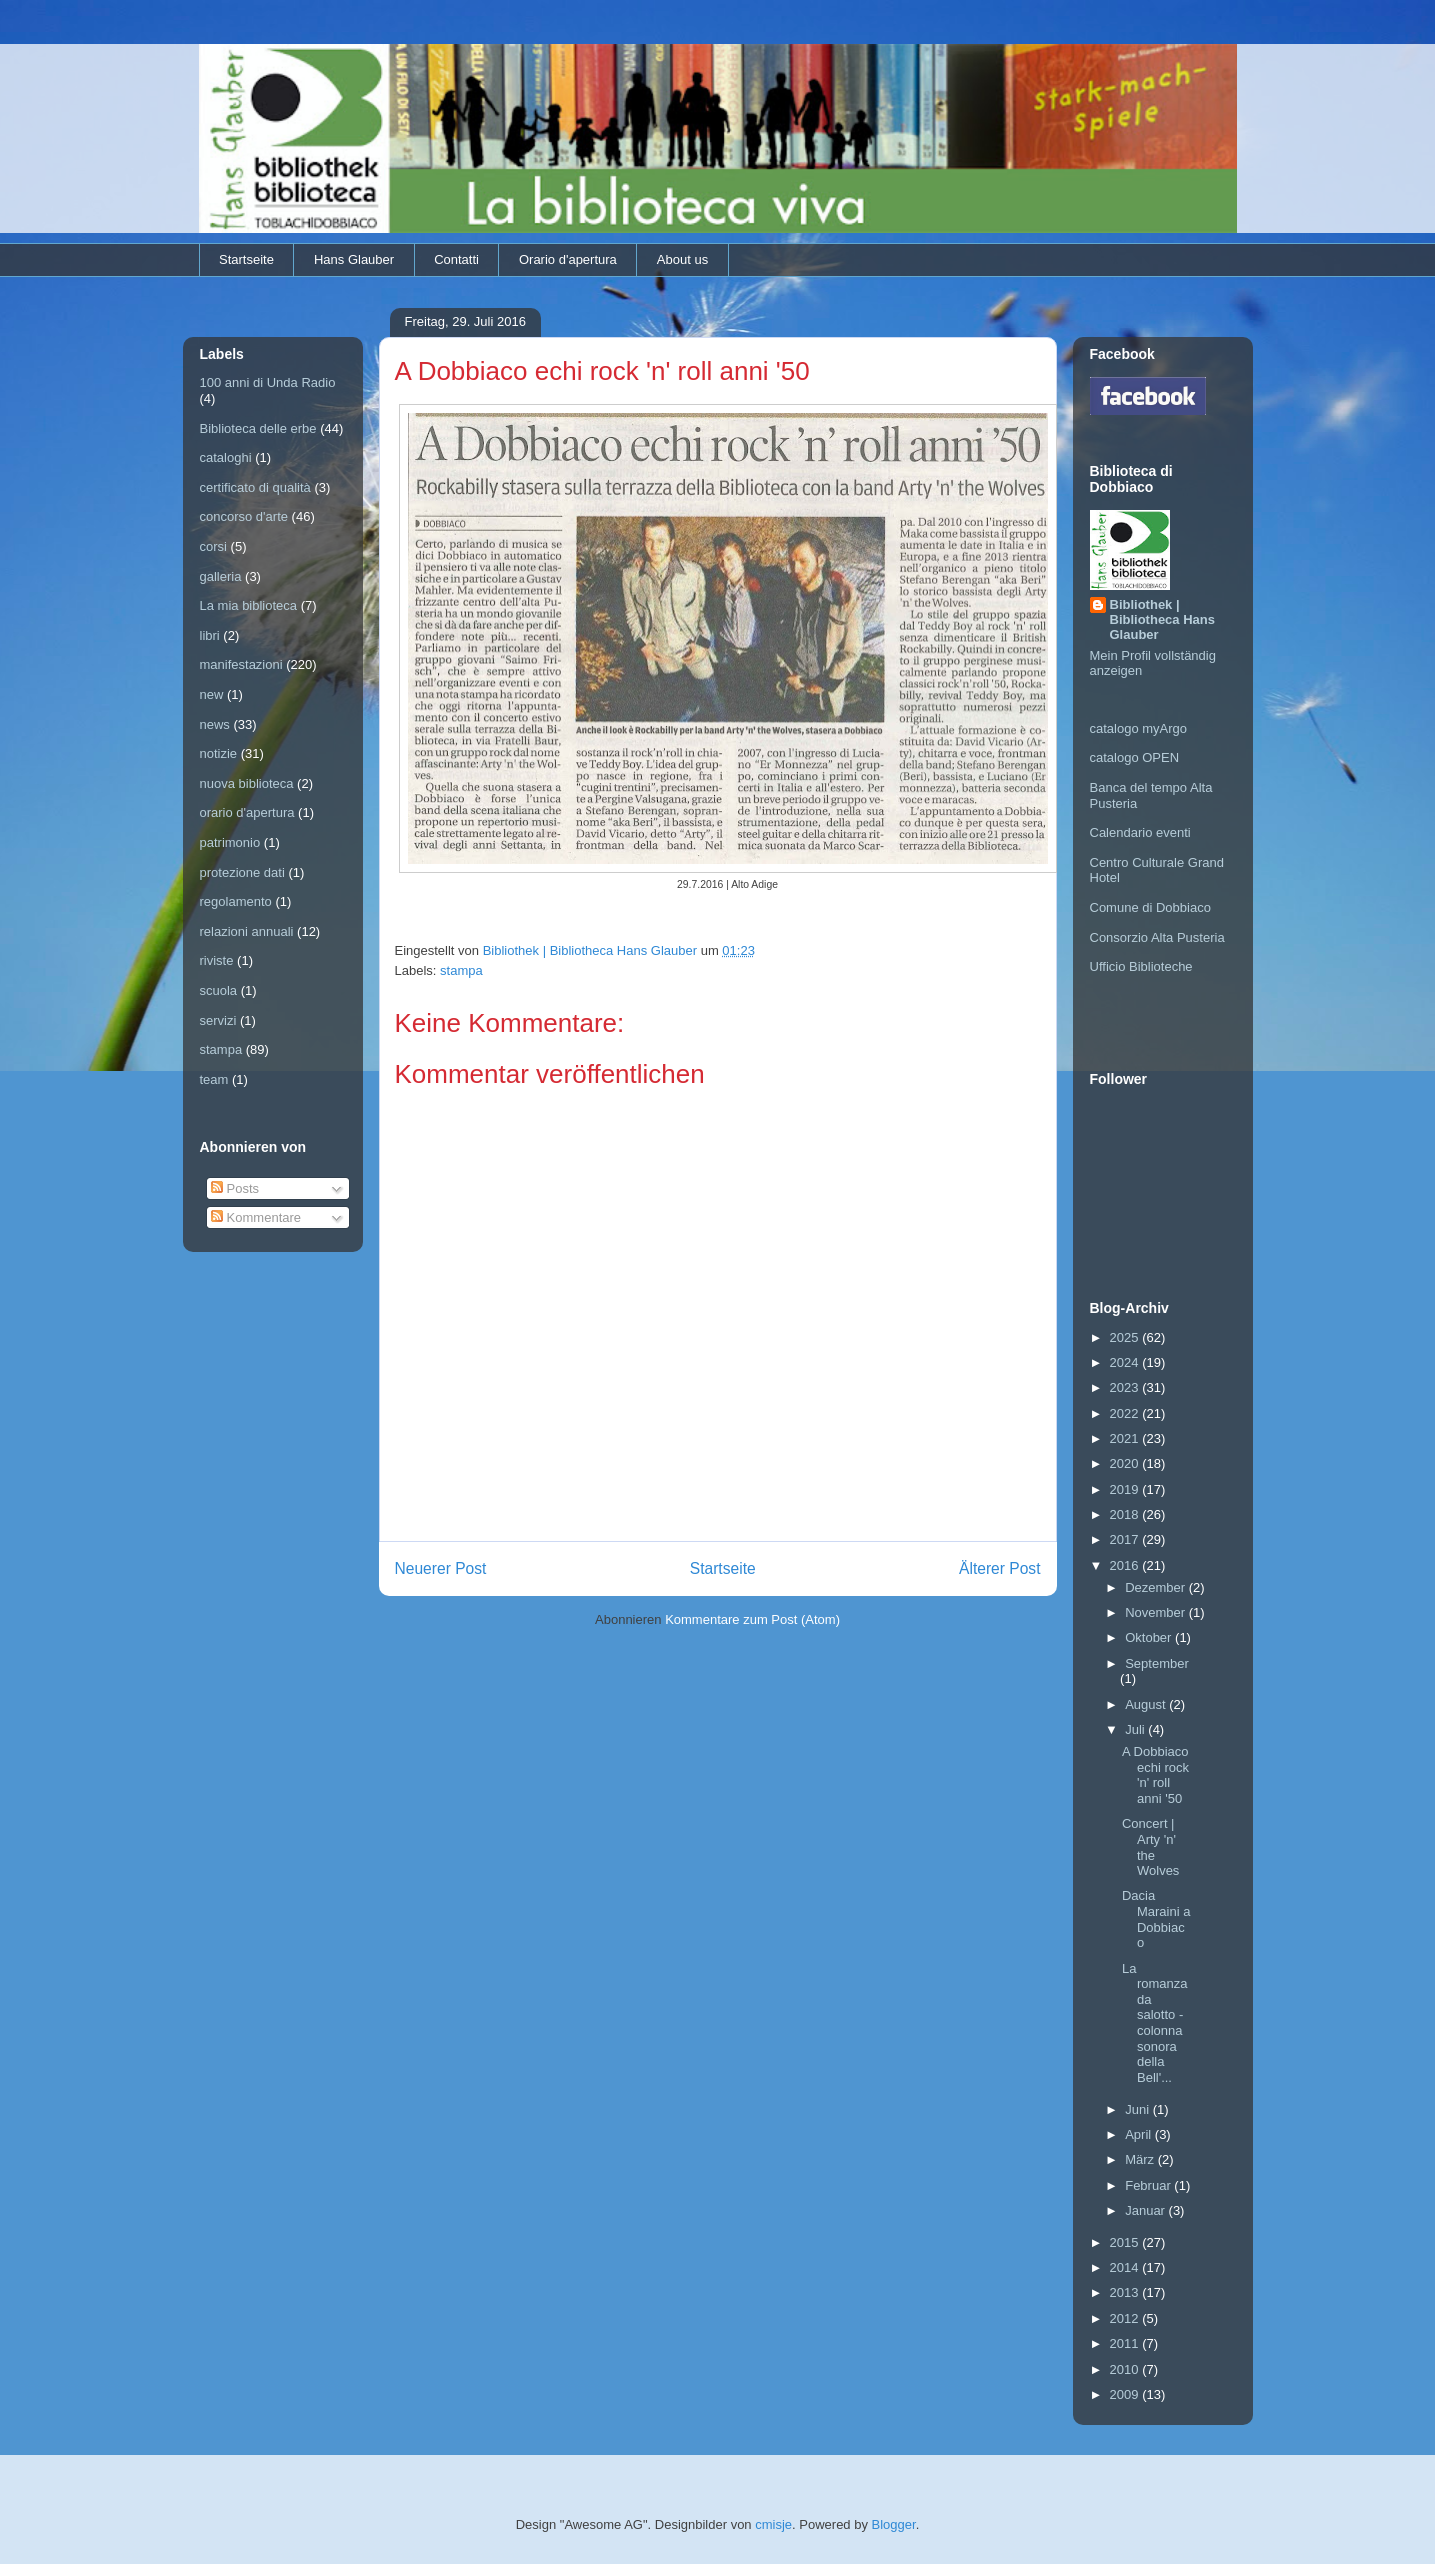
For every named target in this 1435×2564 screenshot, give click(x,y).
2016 (1126, 1565)
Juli (1136, 1729)
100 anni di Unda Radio (268, 382)
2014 (1126, 2267)
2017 (1126, 1539)
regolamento (236, 901)
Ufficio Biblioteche (1141, 966)
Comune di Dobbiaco (1150, 907)
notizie (219, 753)
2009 (1126, 2394)
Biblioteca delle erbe (258, 428)
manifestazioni (241, 664)
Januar (1146, 2210)
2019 (1126, 1489)
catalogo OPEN (1135, 757)
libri (210, 635)
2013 (1126, 2292)
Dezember (1157, 1587)
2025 (1126, 1337)
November (1157, 1612)
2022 (1126, 1413)
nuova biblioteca (247, 783)
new (212, 694)
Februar (1149, 2185)
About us (682, 259)
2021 (1126, 1438)
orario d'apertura (247, 812)
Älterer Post (999, 1568)
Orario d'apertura (568, 259)
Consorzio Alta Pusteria (1157, 937)
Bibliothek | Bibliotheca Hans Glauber (1162, 619)
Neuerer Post (441, 1568)
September (1157, 1663)
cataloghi (226, 457)
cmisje (773, 2524)
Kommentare (256, 1217)
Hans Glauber (354, 259)
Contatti (456, 259)
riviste (217, 960)
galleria (221, 576)
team (214, 1079)
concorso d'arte (244, 516)
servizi (218, 1020)
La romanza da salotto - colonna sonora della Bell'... (1155, 2023)
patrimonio (230, 842)
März (1141, 2159)
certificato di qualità (255, 487)
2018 (1126, 1514)
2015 (1126, 2242)
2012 (1126, 2318)
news (215, 724)
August (1147, 1704)
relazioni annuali (247, 931)
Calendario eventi (1140, 832)
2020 (1126, 1463)
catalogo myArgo (1139, 728)
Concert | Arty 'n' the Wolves (1150, 1847)
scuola (219, 990)
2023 (1126, 1387)
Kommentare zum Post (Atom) (752, 1619)
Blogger (894, 2524)
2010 (1126, 2369)
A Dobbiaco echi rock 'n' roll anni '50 (1155, 1775)
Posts (235, 1188)
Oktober (1150, 1637)
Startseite (246, 259)
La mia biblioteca (249, 605)
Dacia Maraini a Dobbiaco (1156, 1919)
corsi (213, 546)
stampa (461, 970)
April (1140, 2134)
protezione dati (242, 872)
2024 (1126, 1362)
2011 (1126, 2343)
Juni (1138, 2109)
